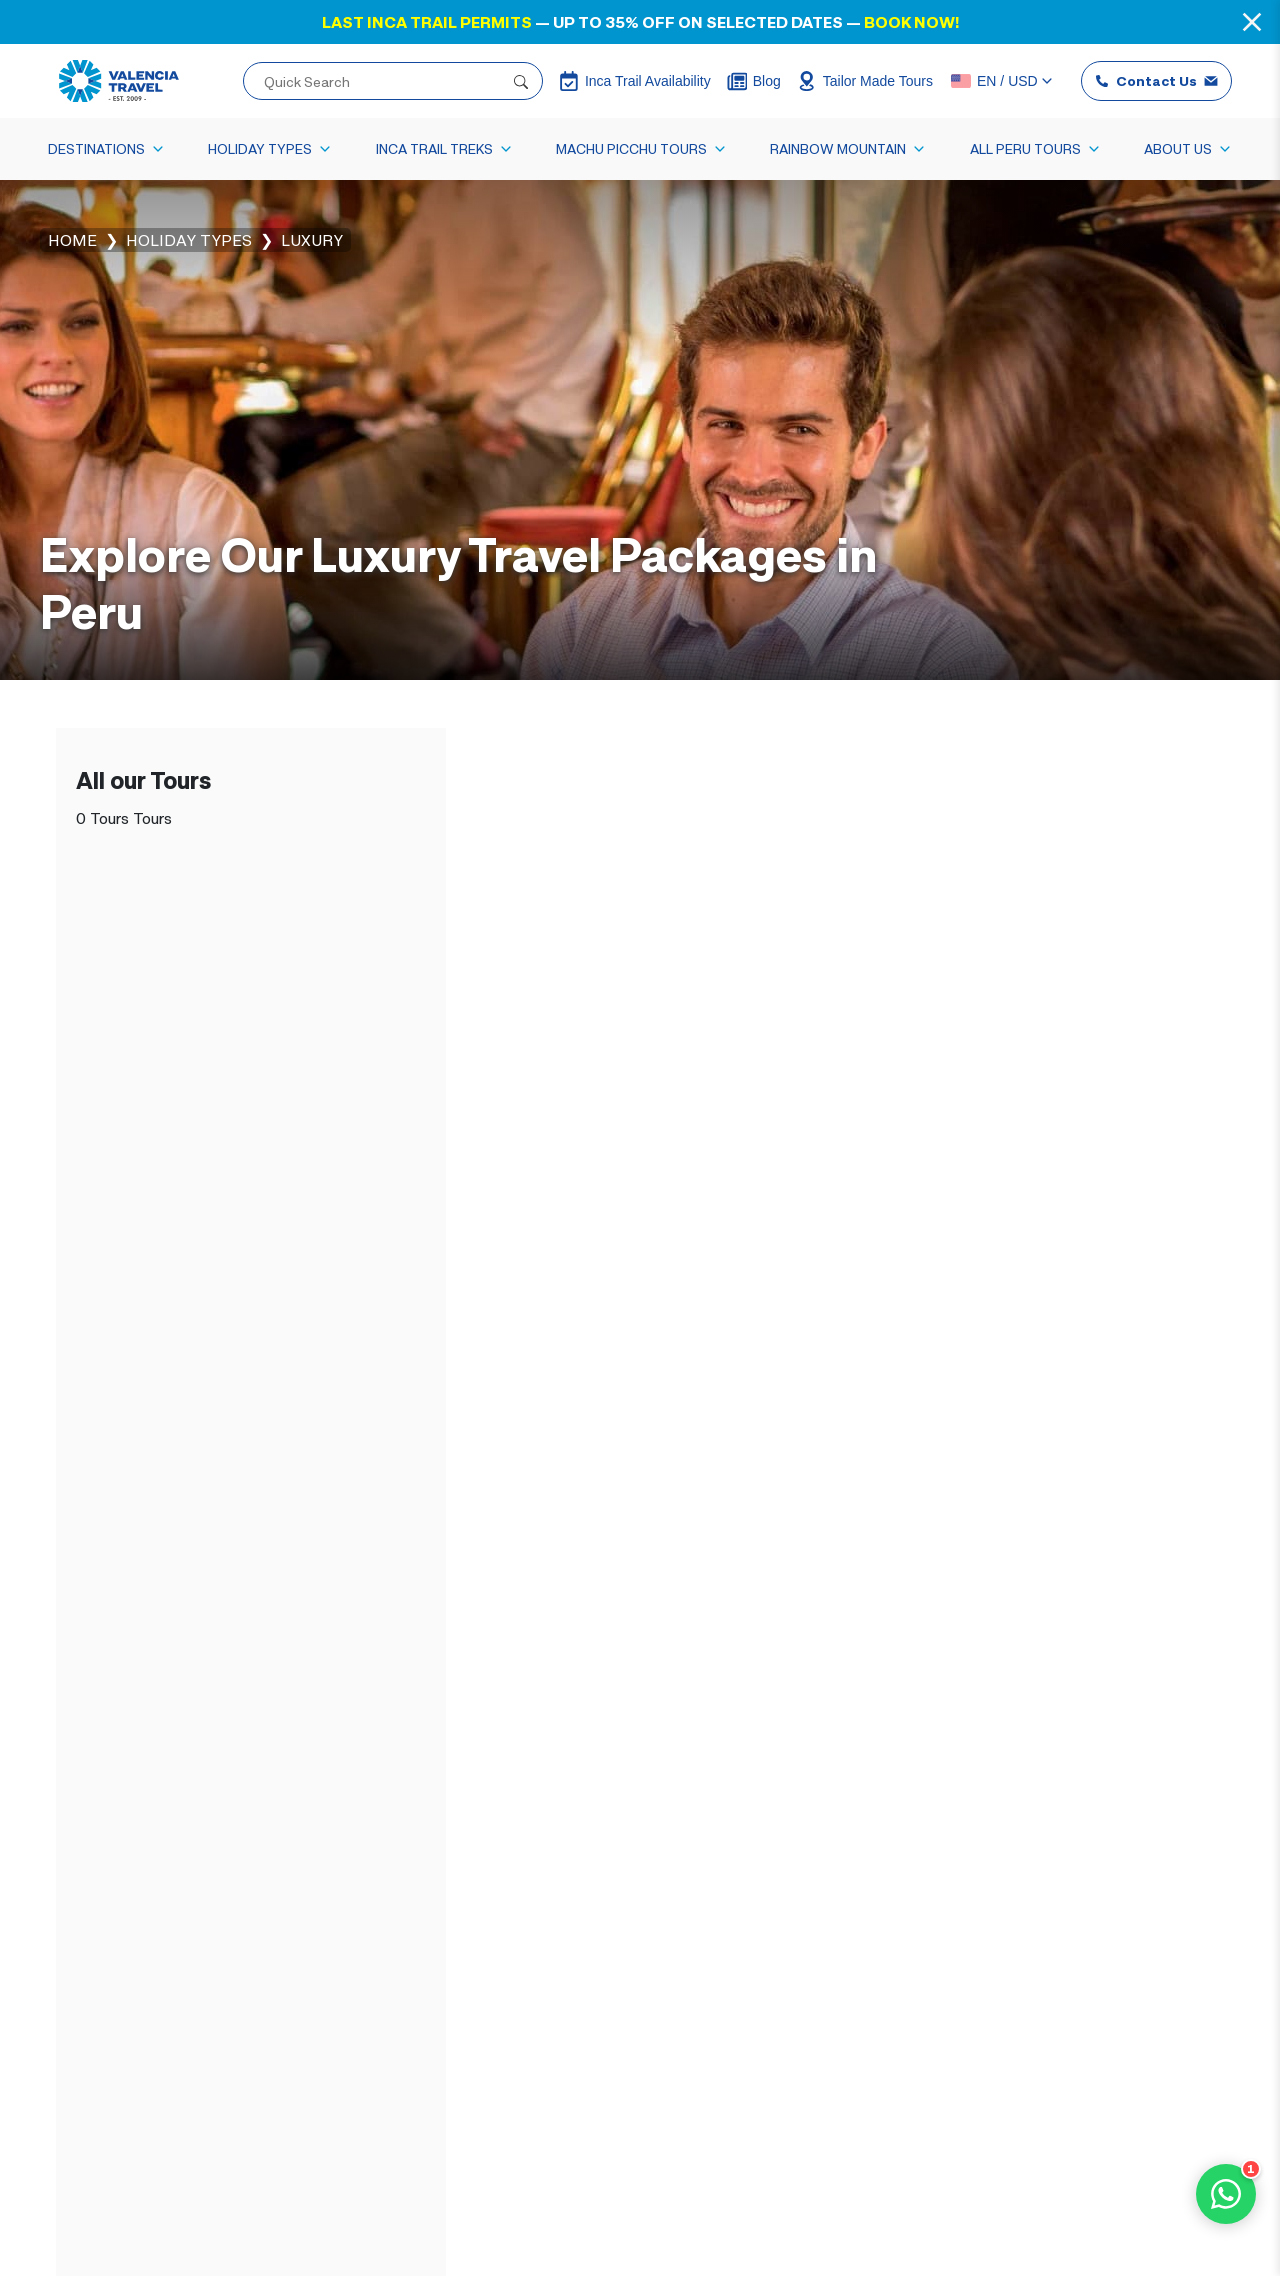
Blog (754, 81)
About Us (1188, 148)
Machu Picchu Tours (641, 148)
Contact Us (1156, 80)
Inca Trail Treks (444, 148)
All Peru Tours (1035, 148)
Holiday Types (270, 148)
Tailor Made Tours (865, 81)
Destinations (106, 148)
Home (72, 240)
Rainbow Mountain (848, 148)
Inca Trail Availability (635, 81)
